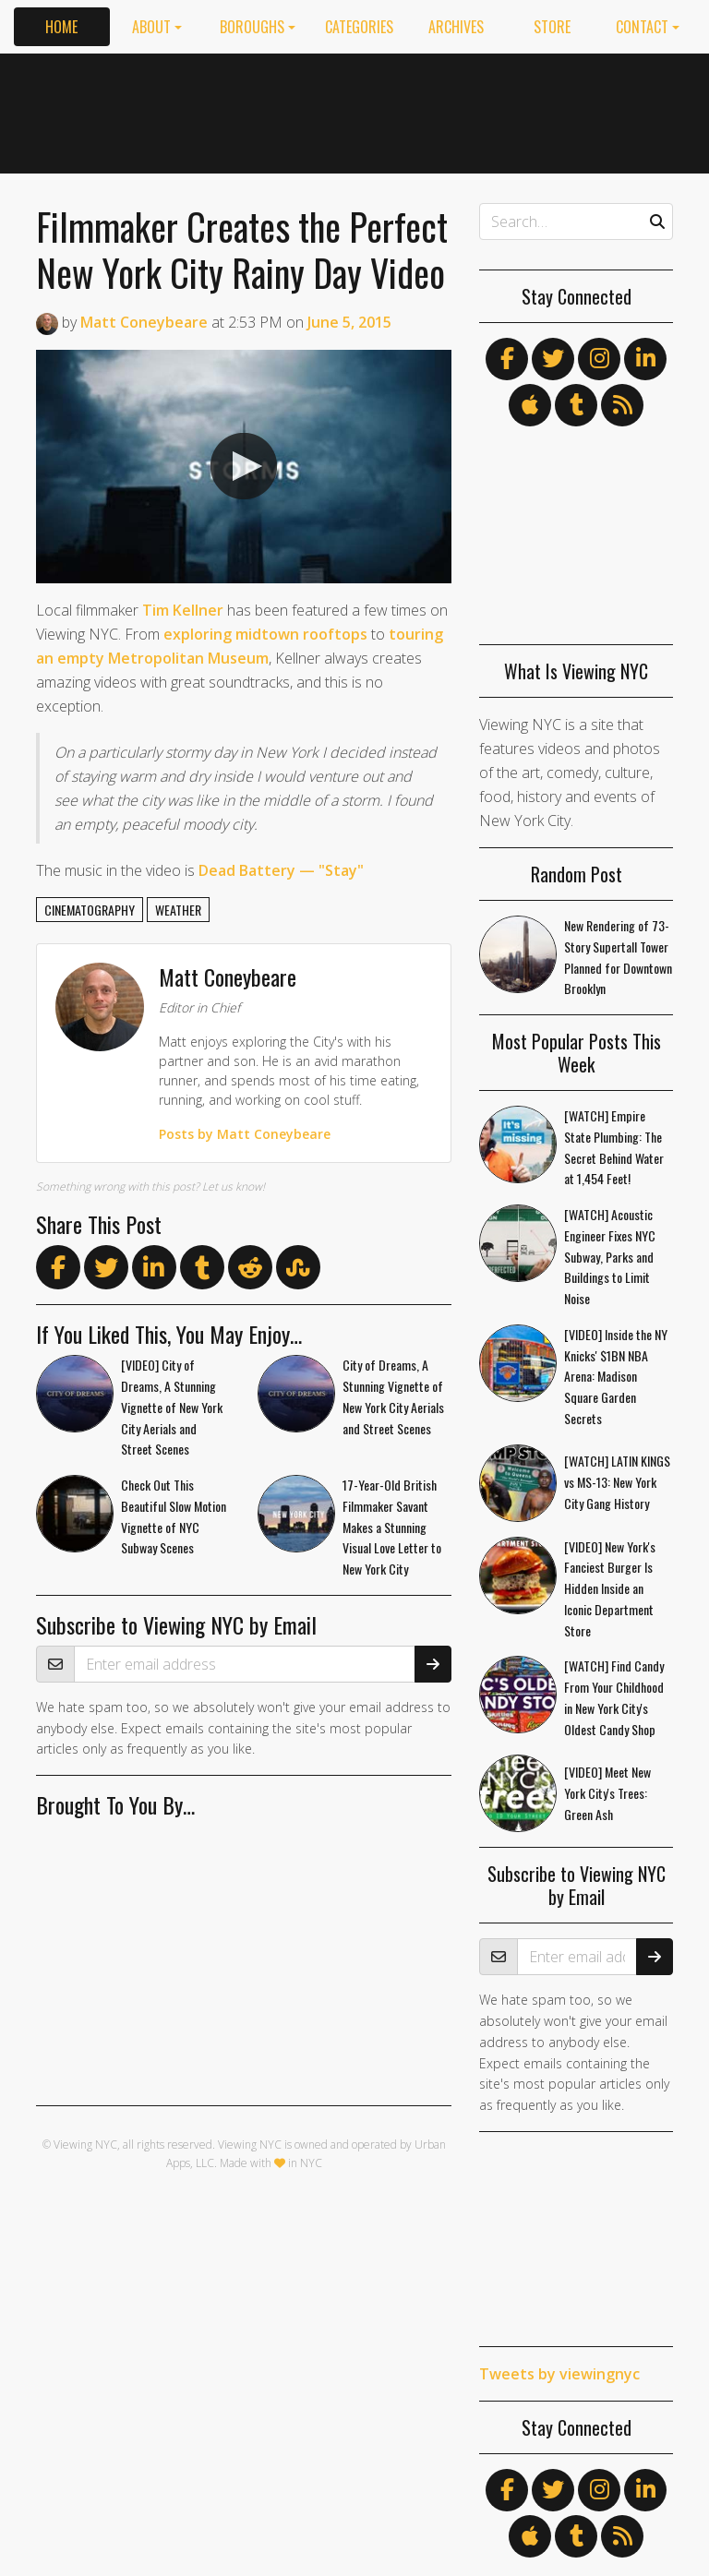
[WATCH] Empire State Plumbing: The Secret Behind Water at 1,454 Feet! (614, 1147)
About (151, 27)
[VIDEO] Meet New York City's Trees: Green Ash (607, 1793)
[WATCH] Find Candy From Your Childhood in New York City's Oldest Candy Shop (614, 1697)
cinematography (89, 909)
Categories (359, 27)
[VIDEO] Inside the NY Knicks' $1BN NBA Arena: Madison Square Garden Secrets (615, 1376)
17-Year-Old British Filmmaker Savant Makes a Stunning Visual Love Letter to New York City (391, 1526)
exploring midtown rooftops (265, 634)
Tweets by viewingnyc (559, 2374)
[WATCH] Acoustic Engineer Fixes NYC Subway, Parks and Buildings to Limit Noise (609, 1256)
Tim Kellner (182, 610)
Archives (456, 27)
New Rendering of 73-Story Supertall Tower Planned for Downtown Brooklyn (618, 957)
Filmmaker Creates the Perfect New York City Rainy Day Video (242, 249)
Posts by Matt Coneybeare (244, 1134)
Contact (642, 27)
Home (61, 27)
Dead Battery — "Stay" (281, 870)
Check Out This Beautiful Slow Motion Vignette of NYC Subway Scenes (173, 1516)
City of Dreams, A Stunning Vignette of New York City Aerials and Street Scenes (393, 1396)
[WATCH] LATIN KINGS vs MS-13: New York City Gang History (617, 1482)
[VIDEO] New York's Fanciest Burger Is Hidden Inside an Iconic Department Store (609, 1588)
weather (178, 909)
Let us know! (233, 1186)
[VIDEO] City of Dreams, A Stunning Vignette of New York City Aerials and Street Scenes (171, 1406)
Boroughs (252, 27)
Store (552, 27)
